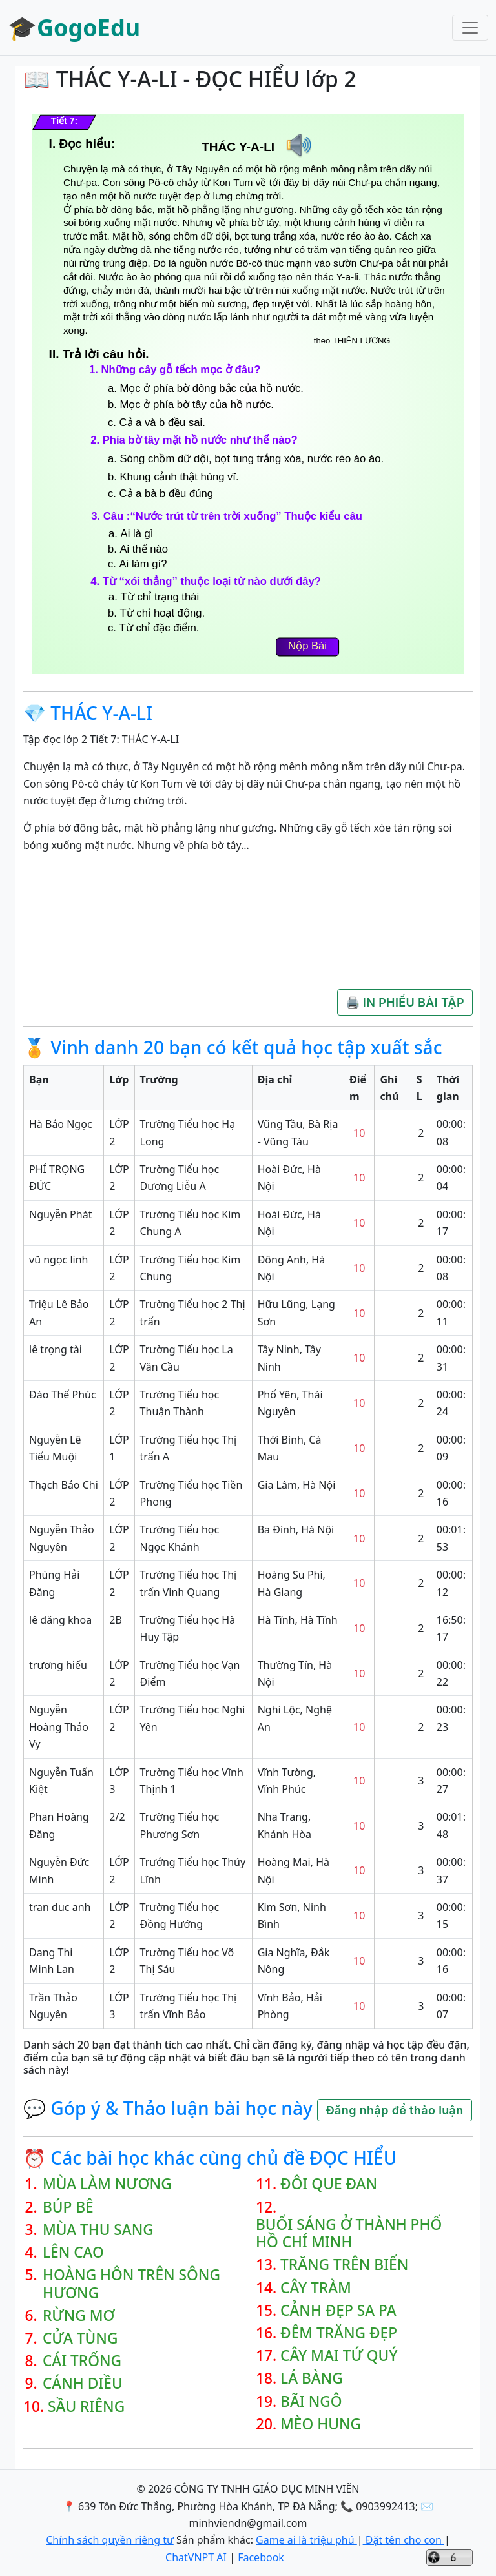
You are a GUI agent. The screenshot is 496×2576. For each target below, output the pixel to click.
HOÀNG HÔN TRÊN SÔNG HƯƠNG (131, 2283)
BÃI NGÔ (311, 2401)
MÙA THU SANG (98, 2229)
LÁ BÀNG (311, 2378)
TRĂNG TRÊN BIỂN (344, 2264)
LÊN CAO (73, 2252)
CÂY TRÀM (315, 2287)
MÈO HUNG (320, 2424)
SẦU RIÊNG (86, 2406)
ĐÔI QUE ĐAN (328, 2184)
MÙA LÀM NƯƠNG (107, 2184)
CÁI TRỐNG (82, 2360)
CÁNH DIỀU (83, 2383)
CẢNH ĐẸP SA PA (338, 2310)
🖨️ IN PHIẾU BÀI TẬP (405, 1002)
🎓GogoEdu (74, 27)
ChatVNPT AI (196, 2557)
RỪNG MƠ (79, 2315)
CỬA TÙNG (80, 2338)
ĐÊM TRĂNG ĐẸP (338, 2333)
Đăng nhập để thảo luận (394, 2110)
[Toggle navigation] (470, 28)
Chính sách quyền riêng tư (110, 2540)
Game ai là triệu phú (306, 2540)
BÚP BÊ (68, 2207)
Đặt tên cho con (403, 2540)
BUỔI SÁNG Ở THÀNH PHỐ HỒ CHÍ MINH (349, 2233)
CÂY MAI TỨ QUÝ (339, 2355)
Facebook (261, 2557)
